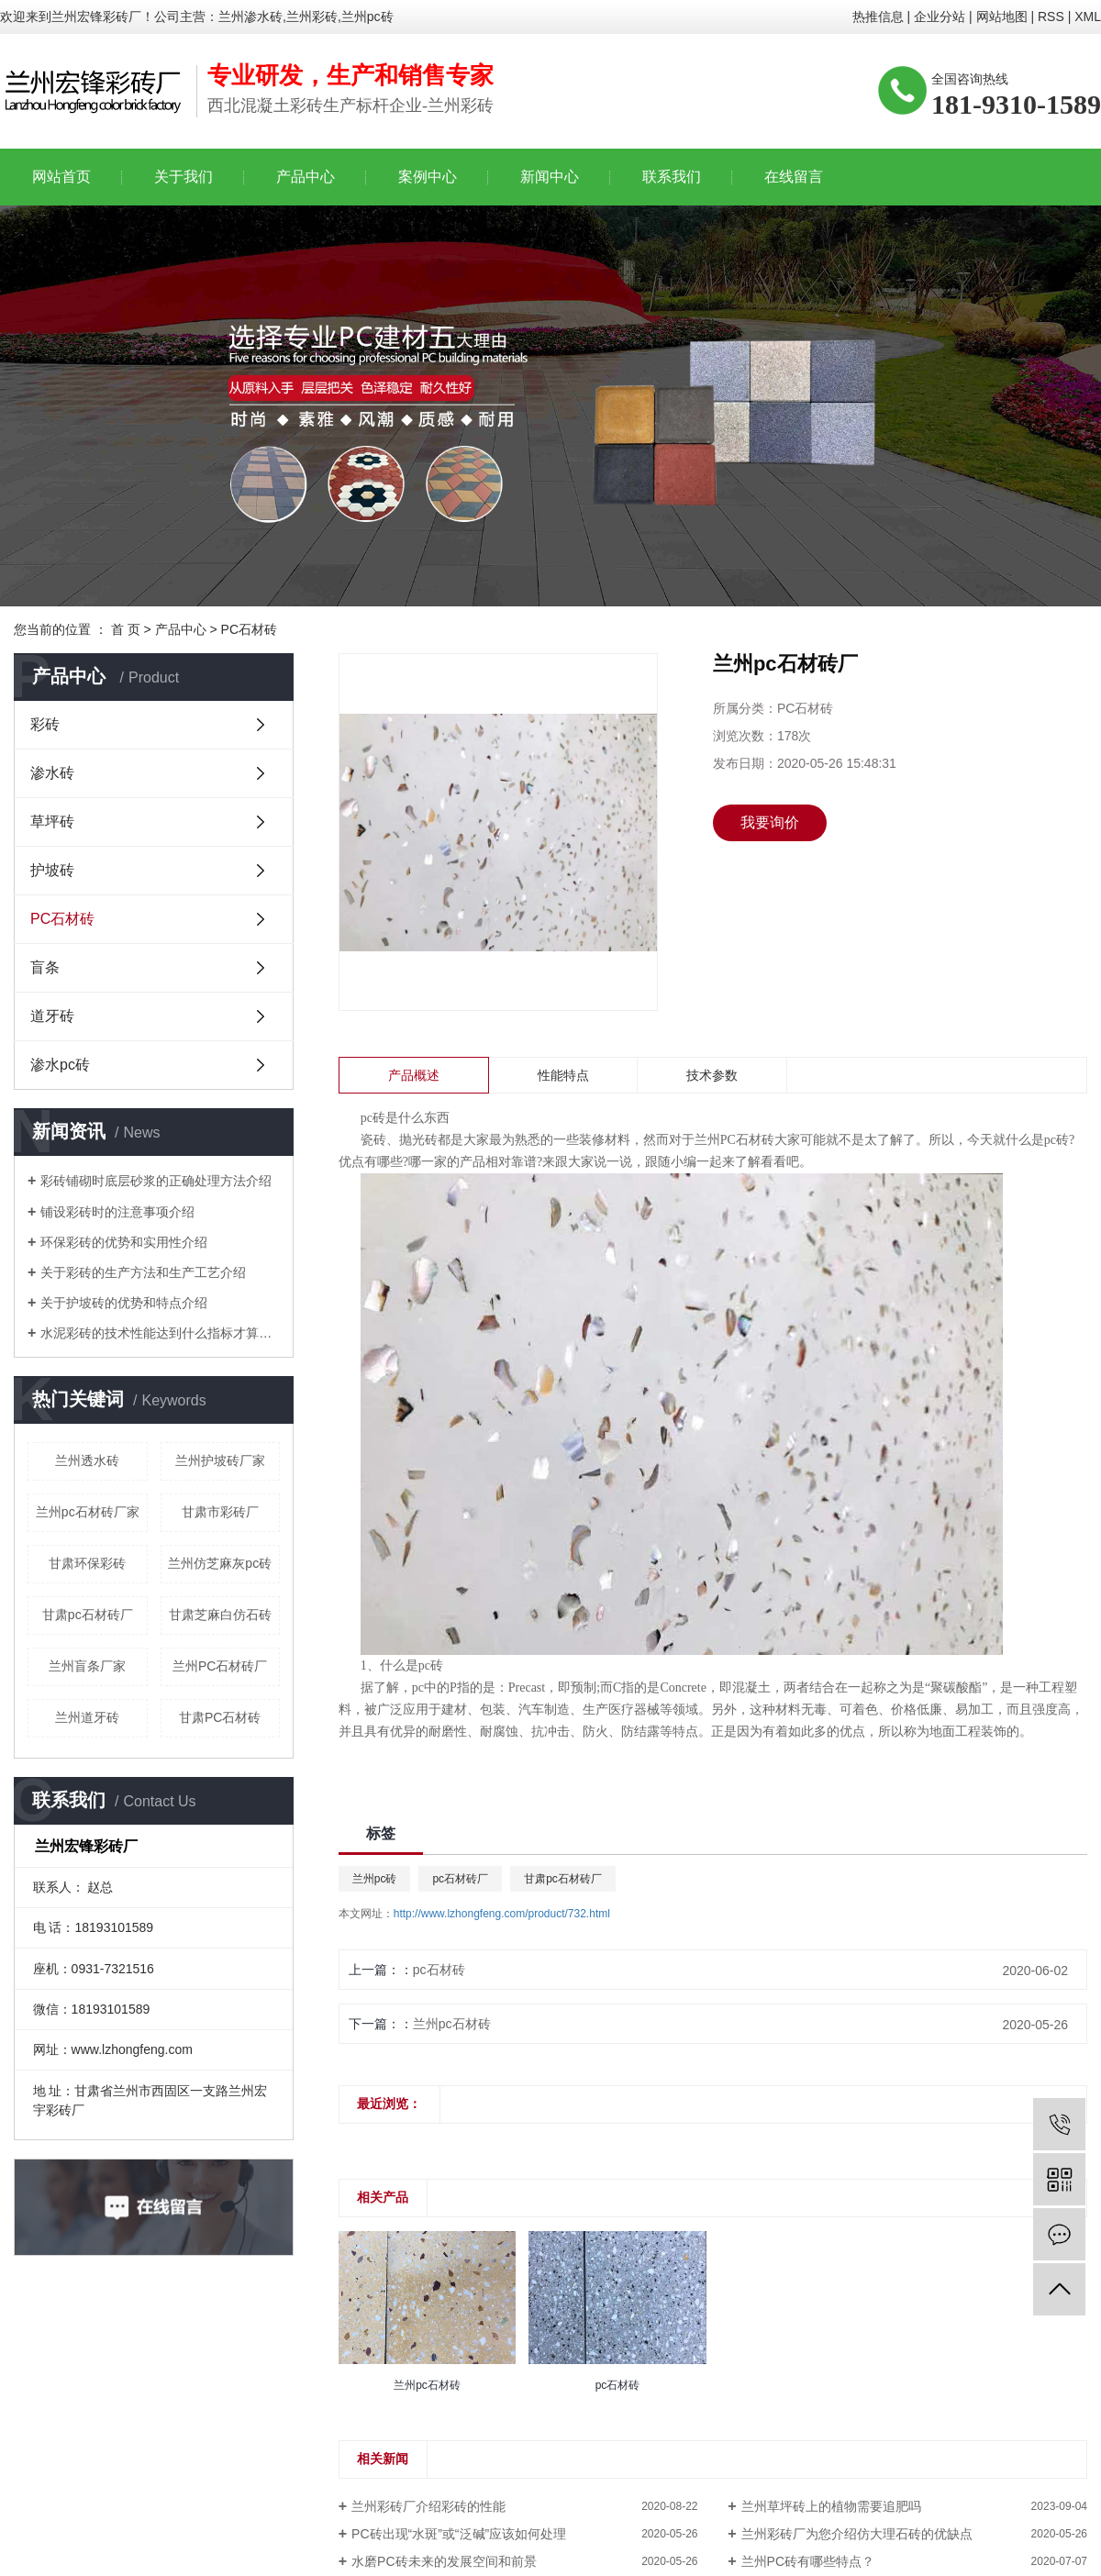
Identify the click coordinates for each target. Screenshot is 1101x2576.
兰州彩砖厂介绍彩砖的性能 (428, 2506)
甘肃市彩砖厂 (220, 1512)
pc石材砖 (439, 1969)
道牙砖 (52, 1016)
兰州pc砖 (374, 1878)
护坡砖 (52, 870)
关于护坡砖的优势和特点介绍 (123, 1302)
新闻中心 (549, 176)
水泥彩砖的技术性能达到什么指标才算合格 (160, 1333)
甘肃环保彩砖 (87, 1563)
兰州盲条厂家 (87, 1666)
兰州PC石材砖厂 (219, 1666)
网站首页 (61, 176)
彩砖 (45, 724)
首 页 (125, 629)
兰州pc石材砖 (452, 2023)
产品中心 (305, 176)
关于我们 (183, 176)
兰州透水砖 (87, 1460)
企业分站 (939, 16)
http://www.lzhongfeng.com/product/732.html (502, 1913)
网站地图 (1002, 16)
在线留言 (793, 176)
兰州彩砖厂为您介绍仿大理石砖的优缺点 (857, 2533)
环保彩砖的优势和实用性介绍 (123, 1242)
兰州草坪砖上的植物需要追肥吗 (831, 2506)
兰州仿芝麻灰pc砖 (220, 1563)
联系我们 (671, 176)
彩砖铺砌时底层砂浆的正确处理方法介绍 (156, 1180)
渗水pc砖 (60, 1064)
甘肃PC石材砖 (220, 1717)
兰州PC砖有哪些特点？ (807, 2561)
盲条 (45, 967)
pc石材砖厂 (460, 1878)
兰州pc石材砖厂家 (87, 1512)
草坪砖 (52, 821)
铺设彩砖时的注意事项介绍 (117, 1212)
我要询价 (769, 822)
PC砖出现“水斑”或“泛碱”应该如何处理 (458, 2533)
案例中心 (427, 176)
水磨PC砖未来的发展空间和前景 (443, 2561)
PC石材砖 (249, 629)
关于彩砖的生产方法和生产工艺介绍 (143, 1272)
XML (1087, 16)
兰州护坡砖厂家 (220, 1460)
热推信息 (878, 16)
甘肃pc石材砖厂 (87, 1614)
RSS (1051, 16)
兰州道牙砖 (87, 1717)
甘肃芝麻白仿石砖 (220, 1614)
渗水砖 (52, 773)
